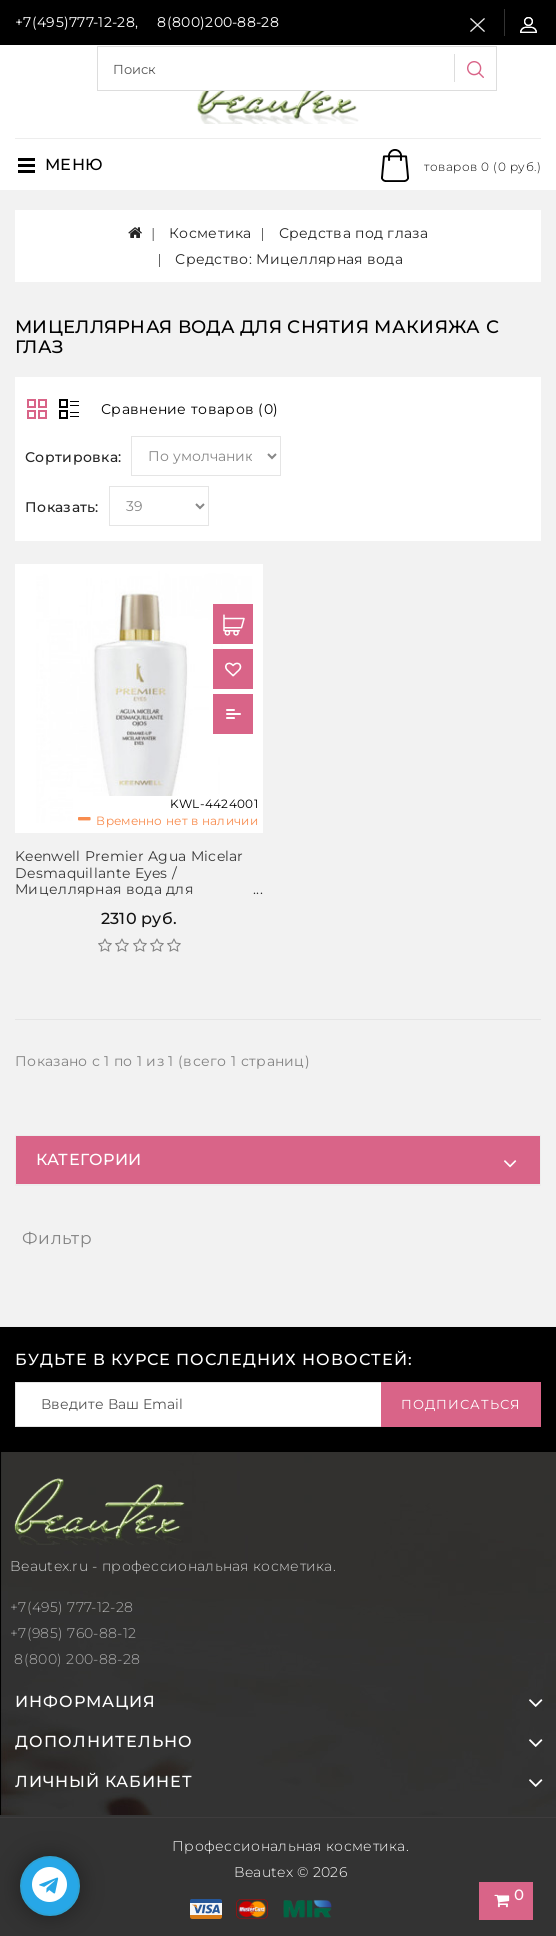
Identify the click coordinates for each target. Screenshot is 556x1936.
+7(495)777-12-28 (75, 22)
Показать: (62, 507)
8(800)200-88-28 (218, 22)
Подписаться (461, 1404)
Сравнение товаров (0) (189, 409)
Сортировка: (73, 457)
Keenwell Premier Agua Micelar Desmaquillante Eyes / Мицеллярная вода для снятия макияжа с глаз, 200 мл (131, 881)
